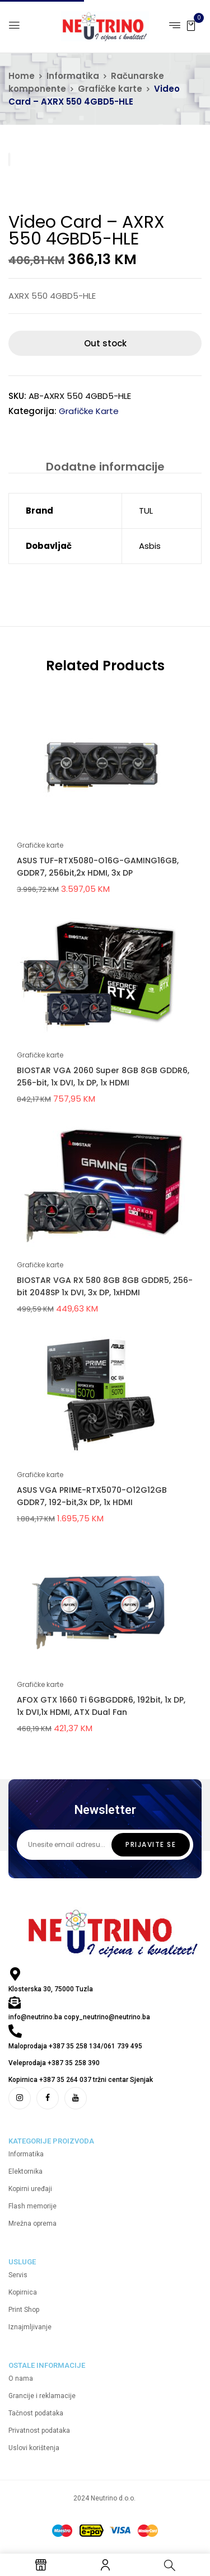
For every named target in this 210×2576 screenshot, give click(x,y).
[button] (191, 25)
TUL (146, 510)
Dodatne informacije (105, 466)
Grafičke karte (110, 89)
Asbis (150, 546)
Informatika (72, 76)
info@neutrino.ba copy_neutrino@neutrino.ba (79, 2017)
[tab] (105, 466)
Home (21, 76)
